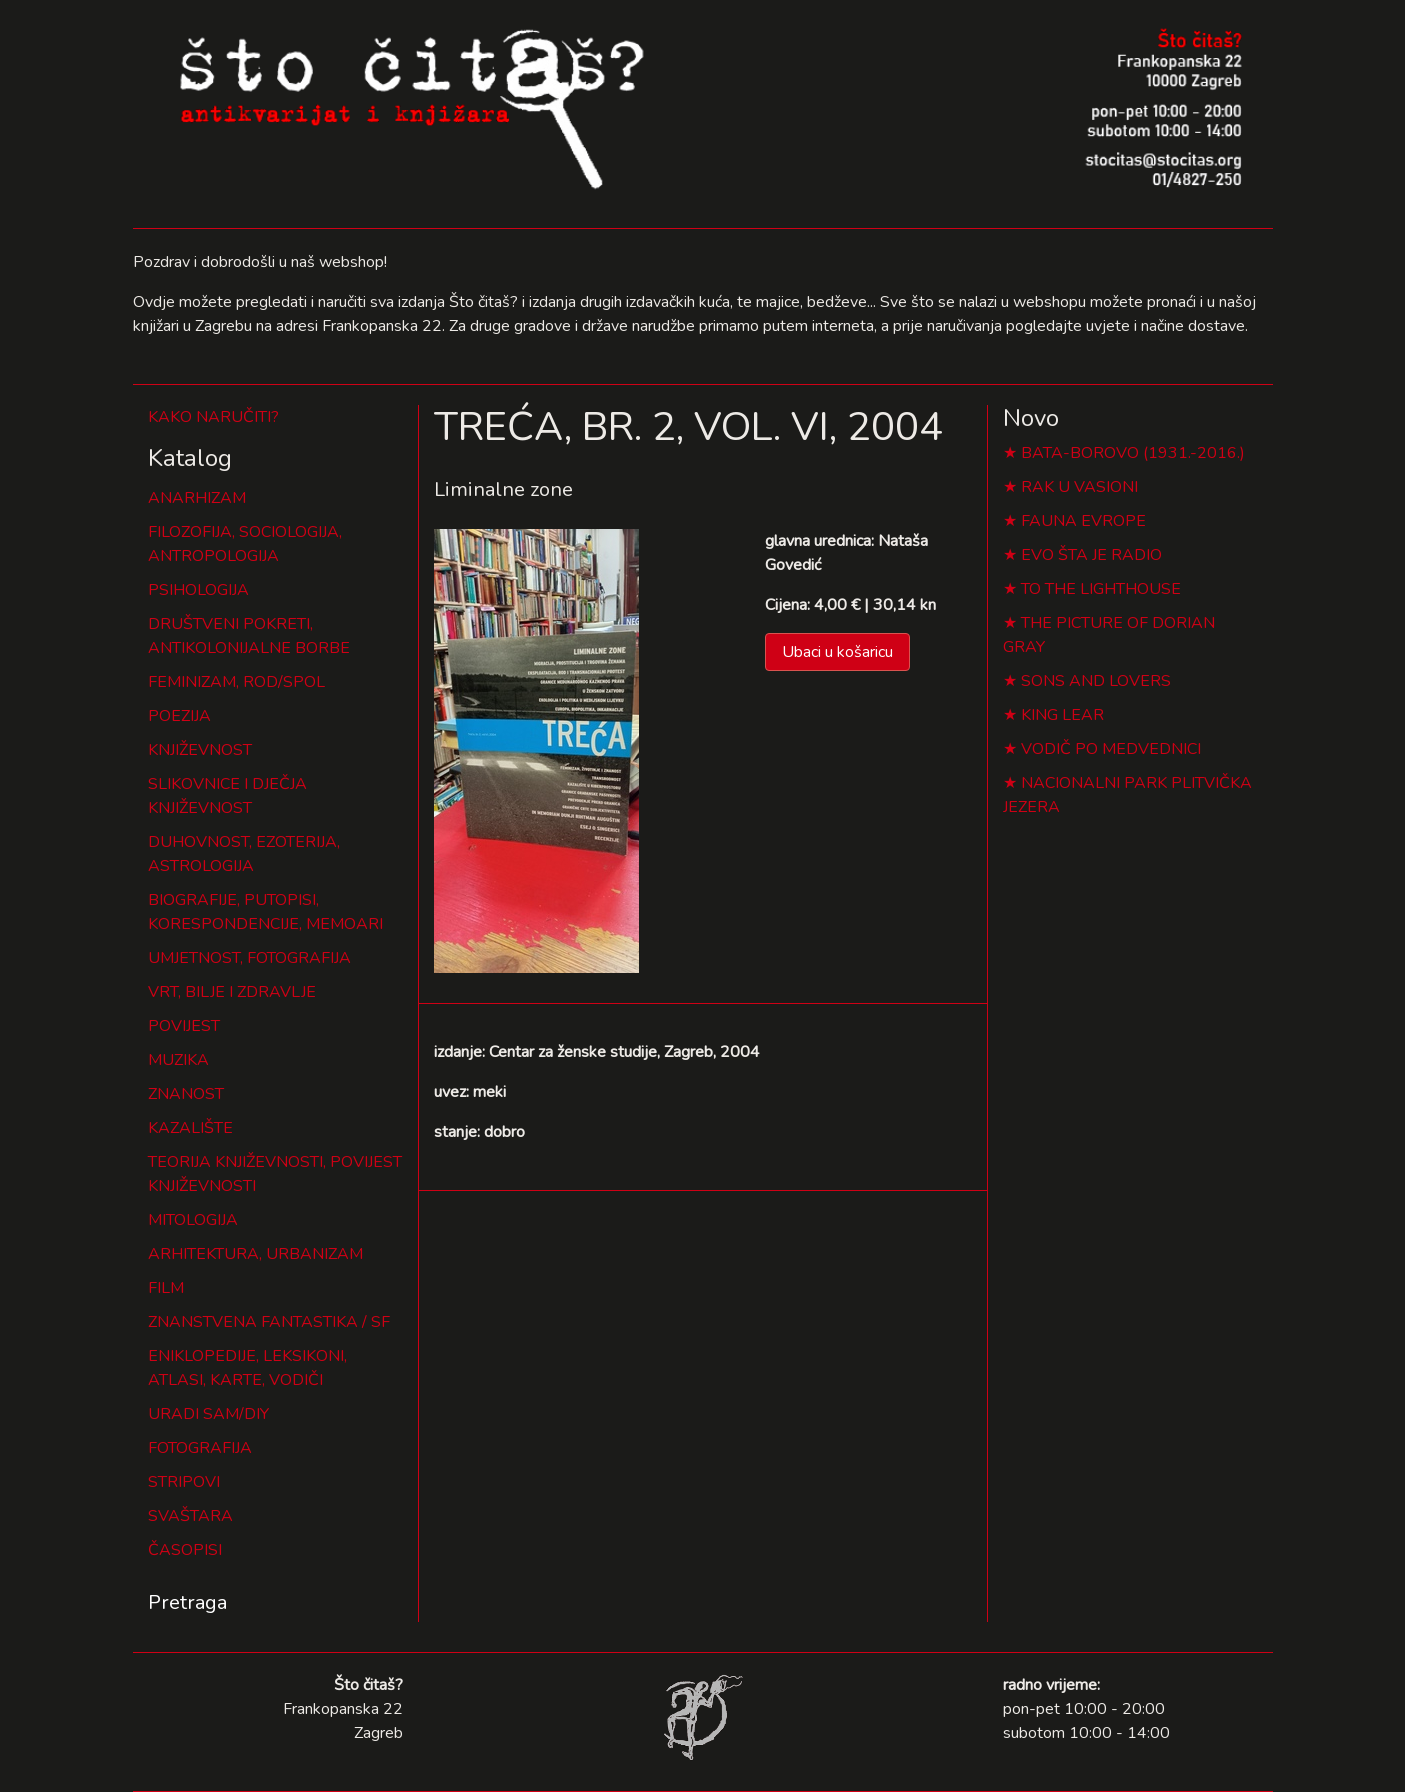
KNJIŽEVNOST (200, 750)
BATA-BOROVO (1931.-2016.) (1133, 453)
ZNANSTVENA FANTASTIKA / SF (269, 1322)
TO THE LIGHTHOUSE (1101, 589)
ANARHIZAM (197, 498)
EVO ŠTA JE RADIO (1091, 555)
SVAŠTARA (190, 1516)
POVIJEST (184, 1026)
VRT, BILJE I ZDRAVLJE (232, 992)
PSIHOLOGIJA (198, 590)
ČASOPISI (185, 1550)
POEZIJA (179, 716)
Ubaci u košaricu (837, 652)
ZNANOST (186, 1094)
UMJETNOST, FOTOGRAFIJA (249, 958)
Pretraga (187, 1602)
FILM (166, 1288)
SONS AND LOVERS (1096, 681)
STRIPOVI (184, 1482)
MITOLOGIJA (193, 1220)
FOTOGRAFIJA (200, 1448)
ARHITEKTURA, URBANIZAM (255, 1254)
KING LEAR (1062, 715)
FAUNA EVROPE (1083, 521)
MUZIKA (178, 1060)
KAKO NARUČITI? (213, 417)
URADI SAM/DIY (208, 1414)
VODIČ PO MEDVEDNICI (1111, 749)
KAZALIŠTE (190, 1128)
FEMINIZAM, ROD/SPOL (236, 682)
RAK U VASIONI (1079, 487)
